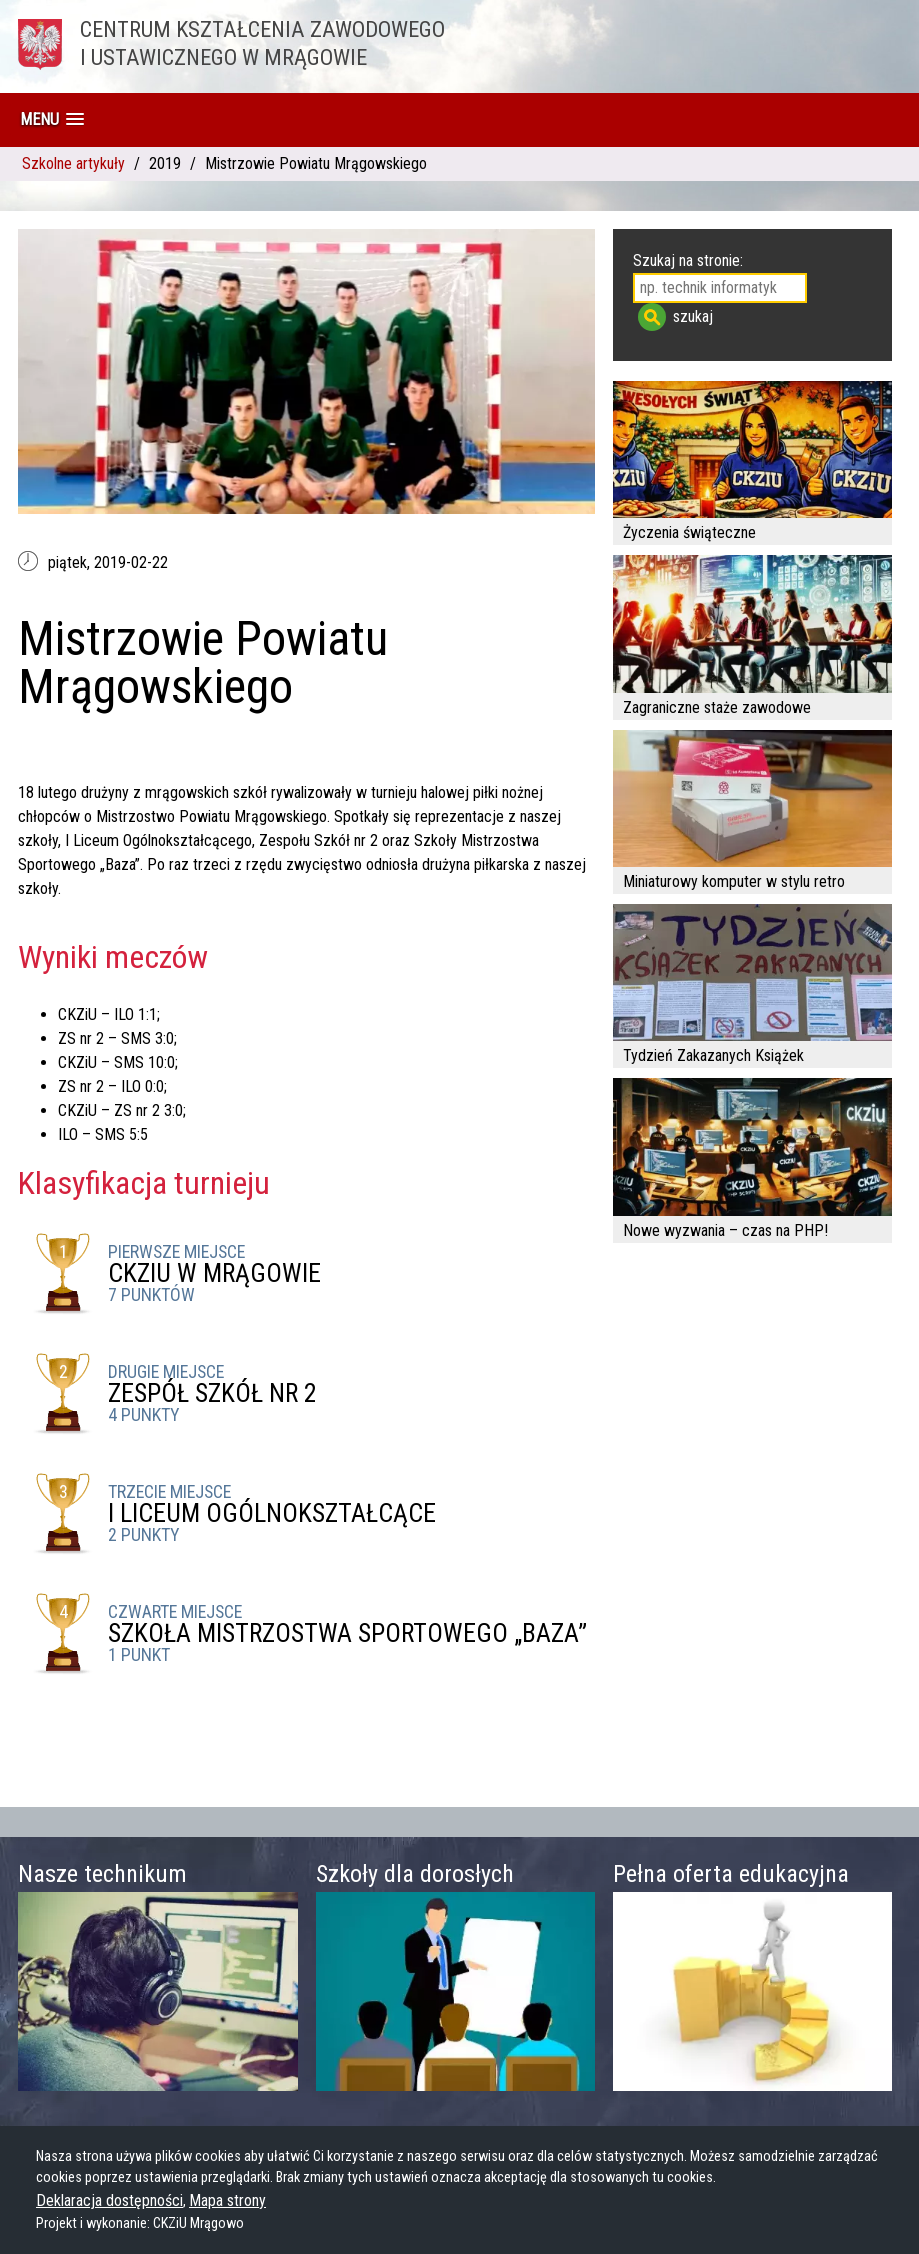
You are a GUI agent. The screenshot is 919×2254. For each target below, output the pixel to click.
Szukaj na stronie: (688, 260)
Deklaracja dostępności (109, 2200)
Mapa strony (227, 2200)
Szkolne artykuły (73, 163)
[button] (52, 119)
